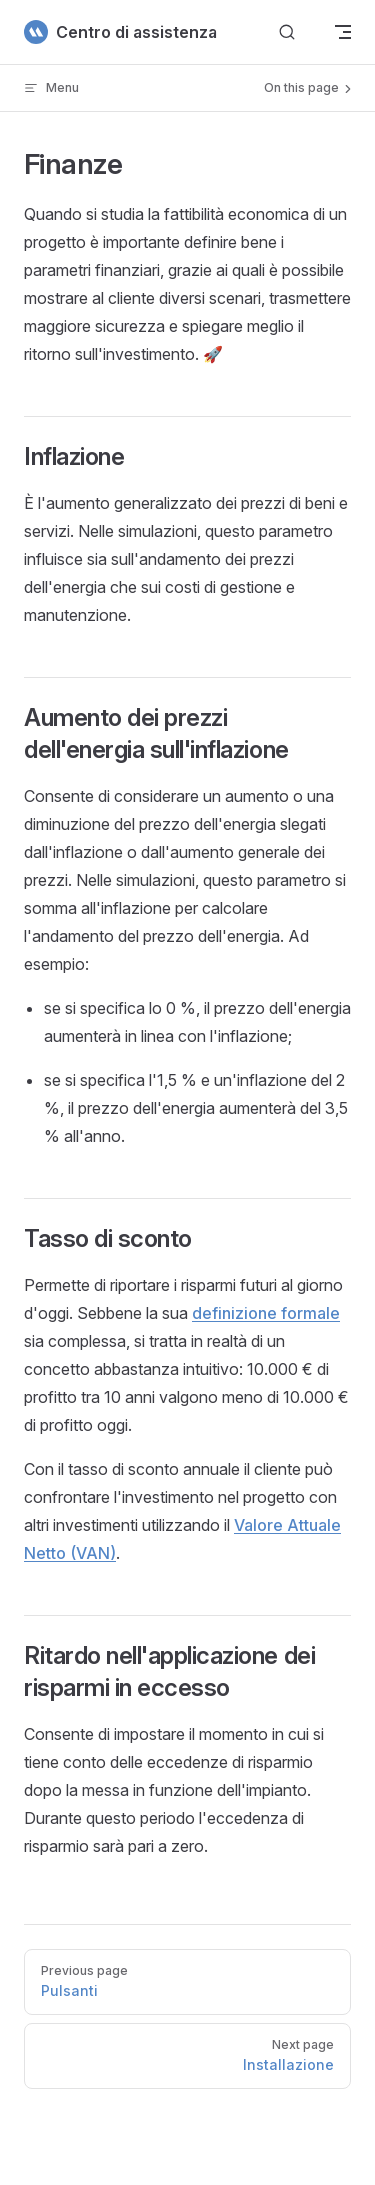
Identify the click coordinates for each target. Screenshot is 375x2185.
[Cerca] (287, 32)
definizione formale (266, 1313)
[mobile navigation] (343, 32)
